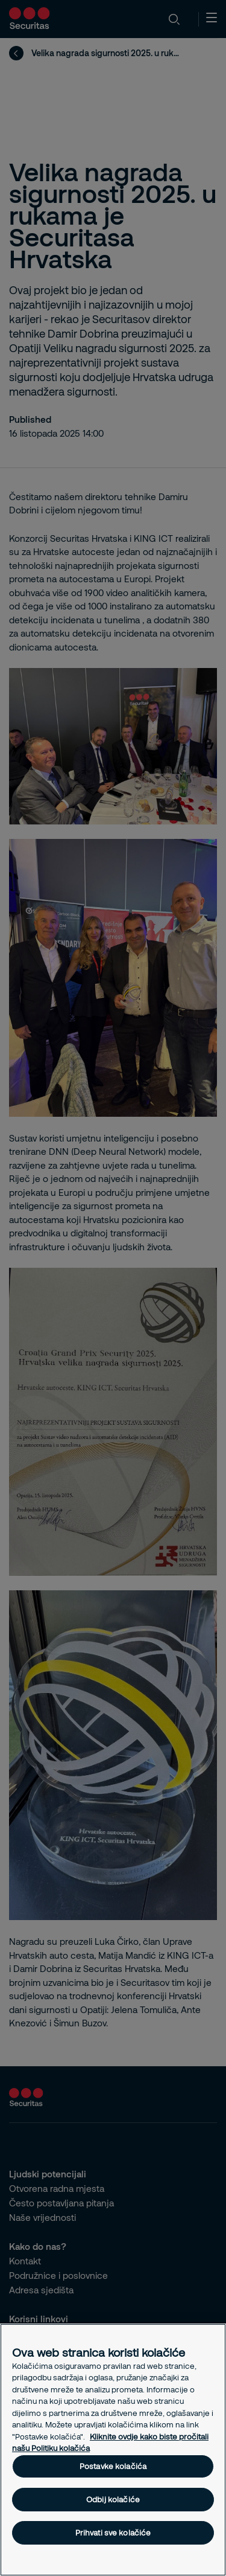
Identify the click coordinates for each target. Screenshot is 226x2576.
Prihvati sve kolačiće (113, 2532)
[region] (113, 2450)
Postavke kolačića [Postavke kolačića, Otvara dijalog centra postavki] (113, 2466)
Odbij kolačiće (113, 2499)
